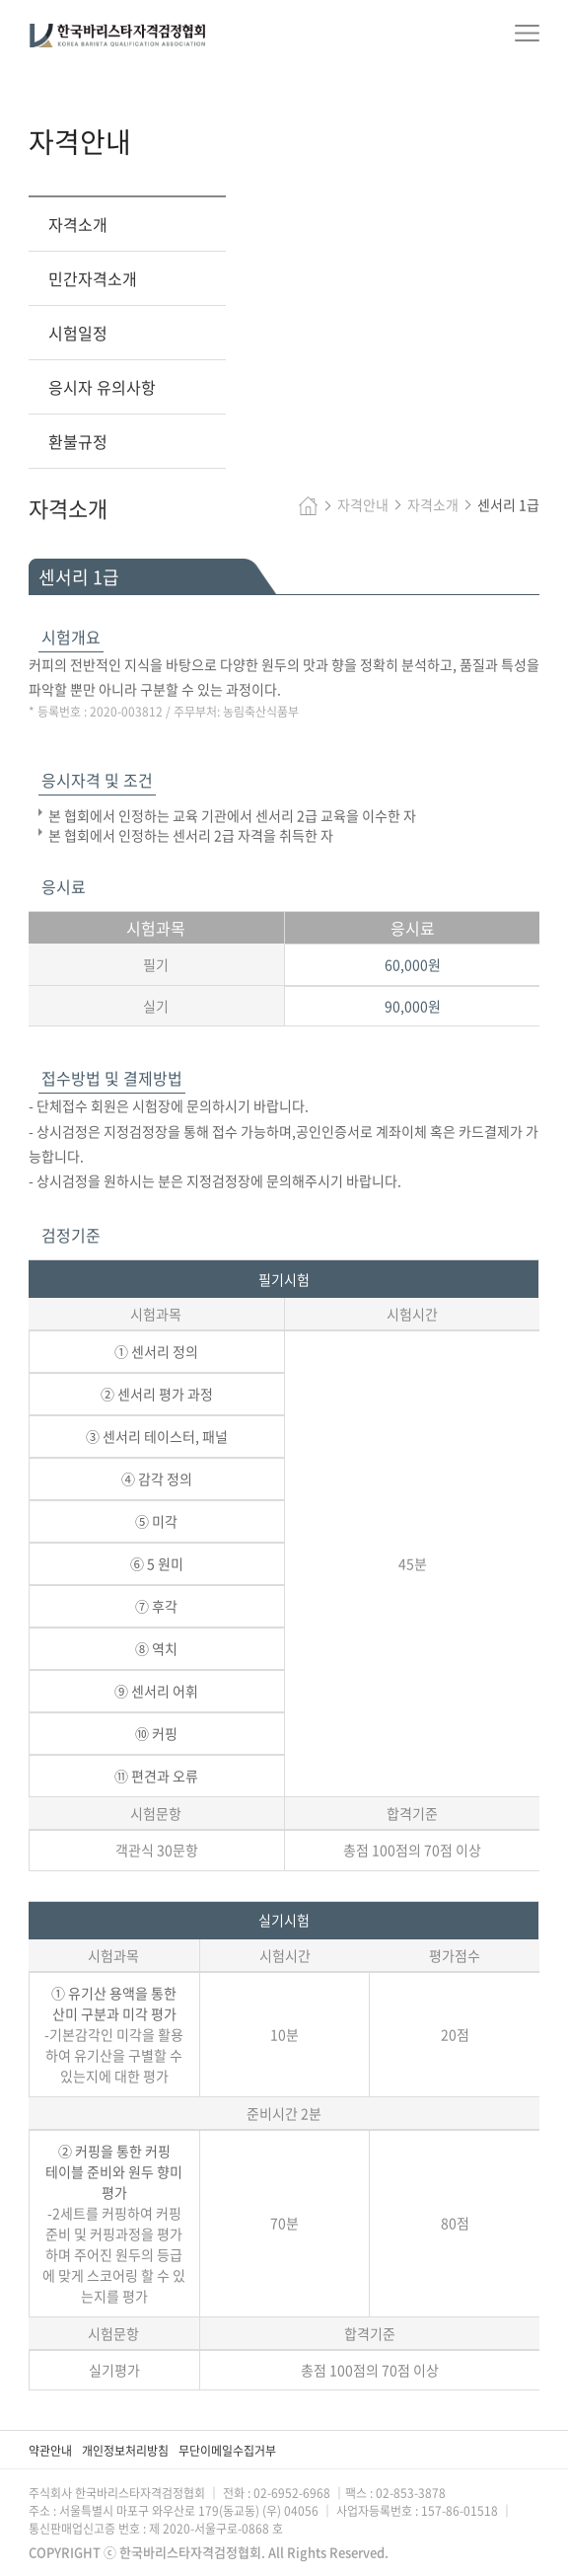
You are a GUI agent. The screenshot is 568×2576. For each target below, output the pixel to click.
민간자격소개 (92, 278)
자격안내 (363, 504)
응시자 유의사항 (102, 387)
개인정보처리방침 (125, 2451)
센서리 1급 (508, 504)
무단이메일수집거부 (227, 2451)
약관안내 (50, 2451)
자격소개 (77, 224)
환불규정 (77, 441)
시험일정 (77, 332)
